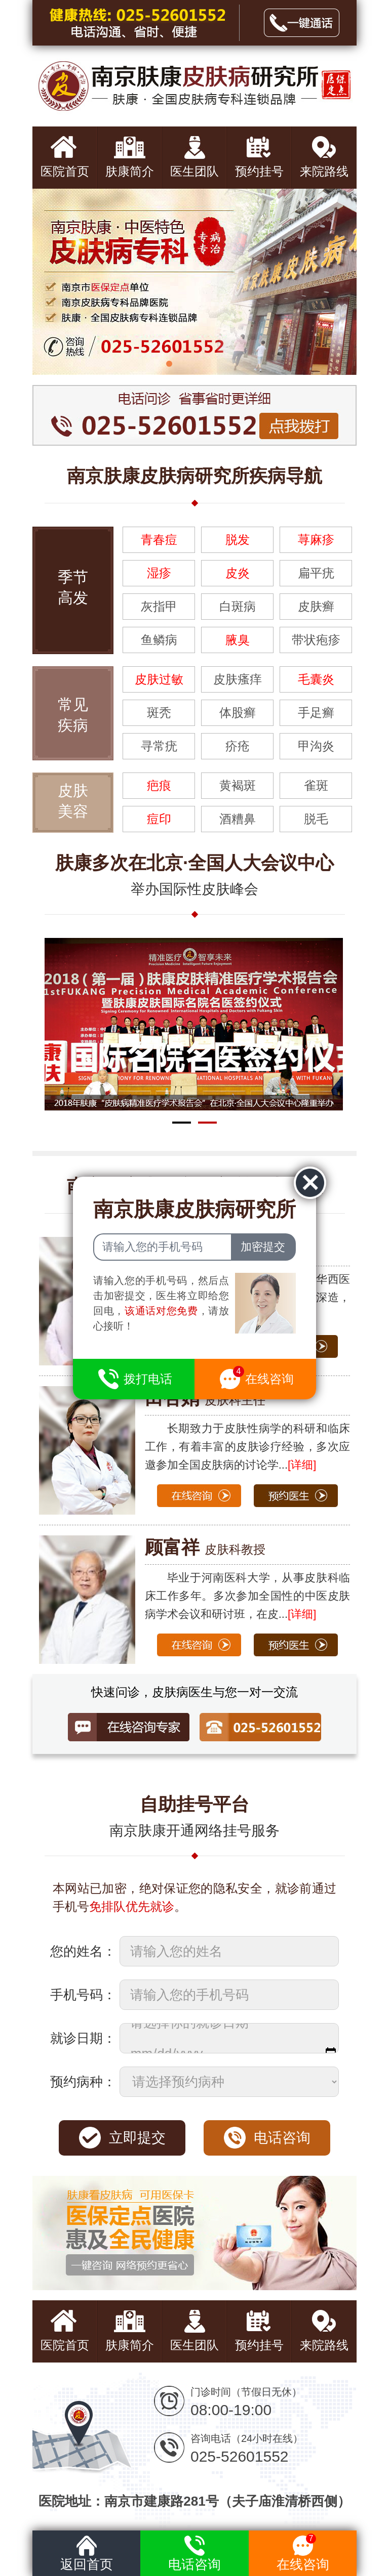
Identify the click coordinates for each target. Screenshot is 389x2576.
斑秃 (159, 712)
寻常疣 (159, 746)
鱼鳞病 (159, 640)
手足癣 (316, 712)
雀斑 (316, 785)
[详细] (302, 1464)
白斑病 (237, 606)
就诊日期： (83, 2038)
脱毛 (316, 819)
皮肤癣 (316, 606)
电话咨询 (282, 2137)
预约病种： (83, 2081)
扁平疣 (316, 573)
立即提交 (137, 2137)
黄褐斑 (237, 785)
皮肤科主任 (205, 1400)
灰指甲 (159, 606)
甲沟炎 (316, 746)
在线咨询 (303, 2551)
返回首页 (86, 2551)
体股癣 (237, 712)
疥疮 (237, 746)
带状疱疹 (316, 640)
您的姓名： (83, 1951)
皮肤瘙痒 (237, 679)
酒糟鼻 (237, 819)
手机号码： (83, 1994)
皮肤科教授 (205, 1549)
